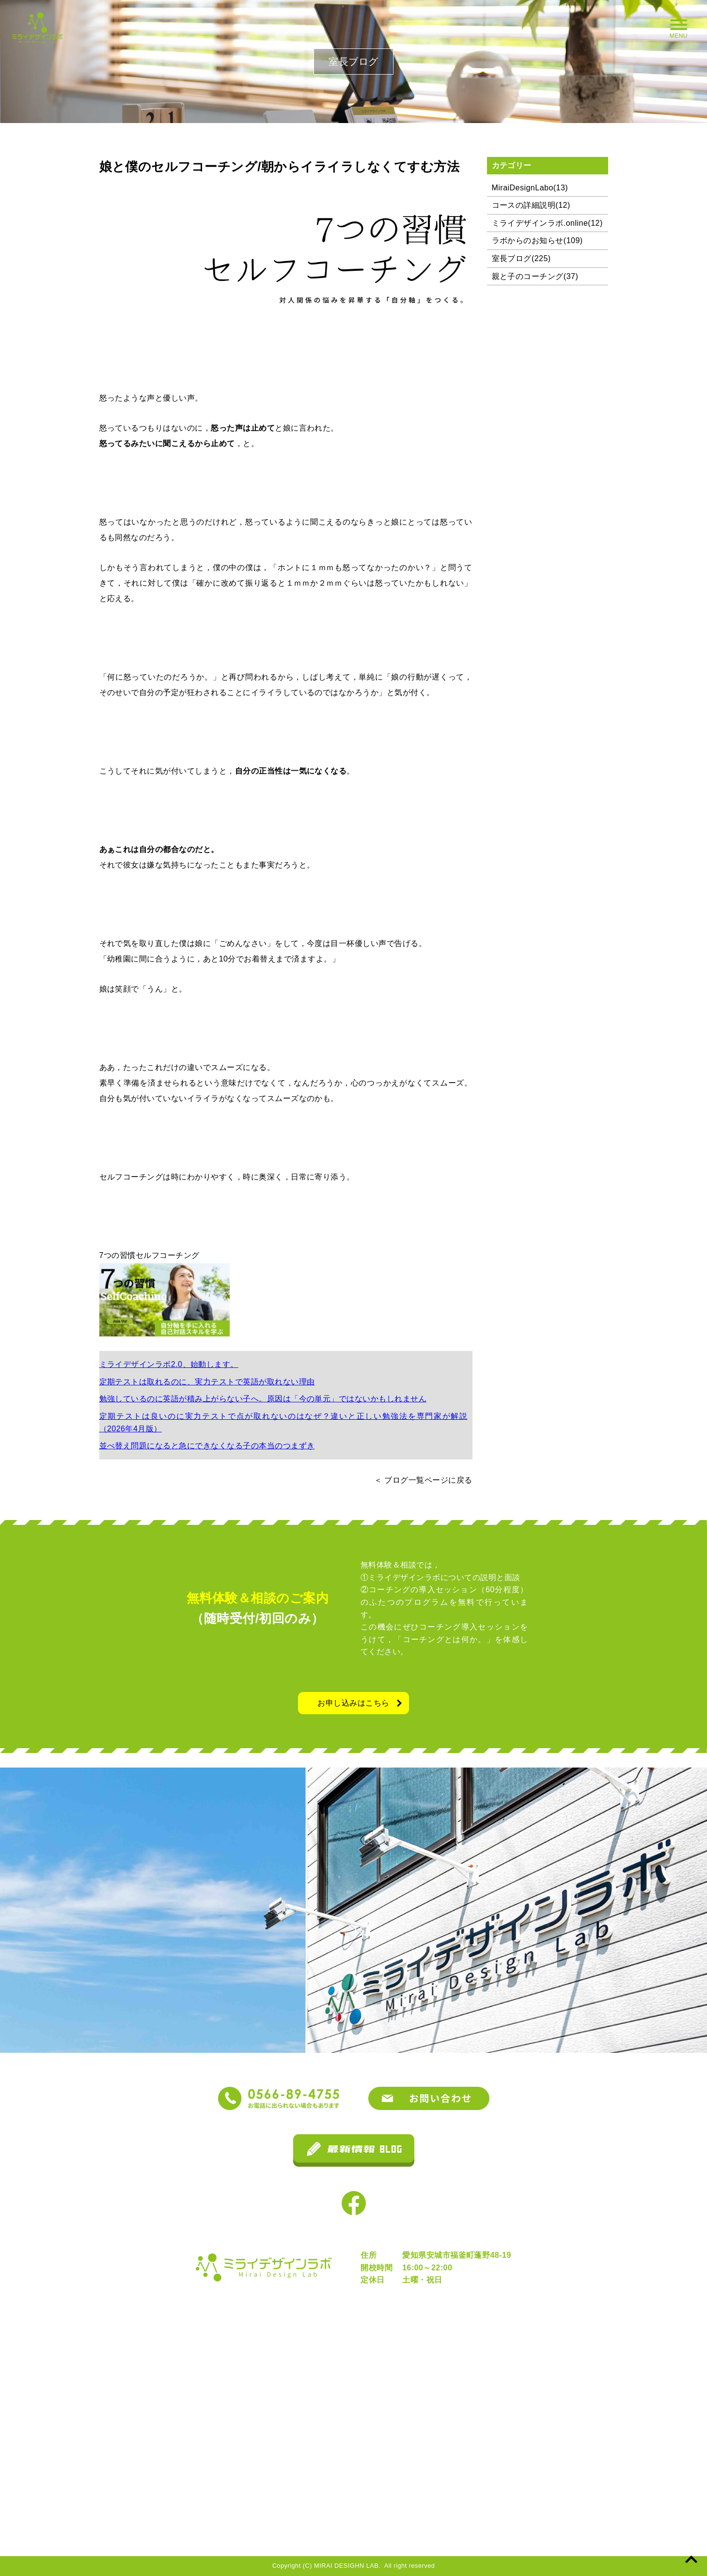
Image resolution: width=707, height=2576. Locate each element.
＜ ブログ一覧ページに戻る (423, 1480)
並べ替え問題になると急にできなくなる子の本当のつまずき (207, 1446)
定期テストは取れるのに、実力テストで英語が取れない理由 (207, 1382)
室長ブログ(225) (521, 258)
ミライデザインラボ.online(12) (547, 223)
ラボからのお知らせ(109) (537, 240)
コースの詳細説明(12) (531, 205)
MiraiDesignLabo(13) (530, 188)
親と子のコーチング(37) (535, 276)
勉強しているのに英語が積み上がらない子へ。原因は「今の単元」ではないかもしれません (263, 1399)
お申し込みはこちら (353, 1703)
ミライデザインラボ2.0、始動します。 (168, 1364)
